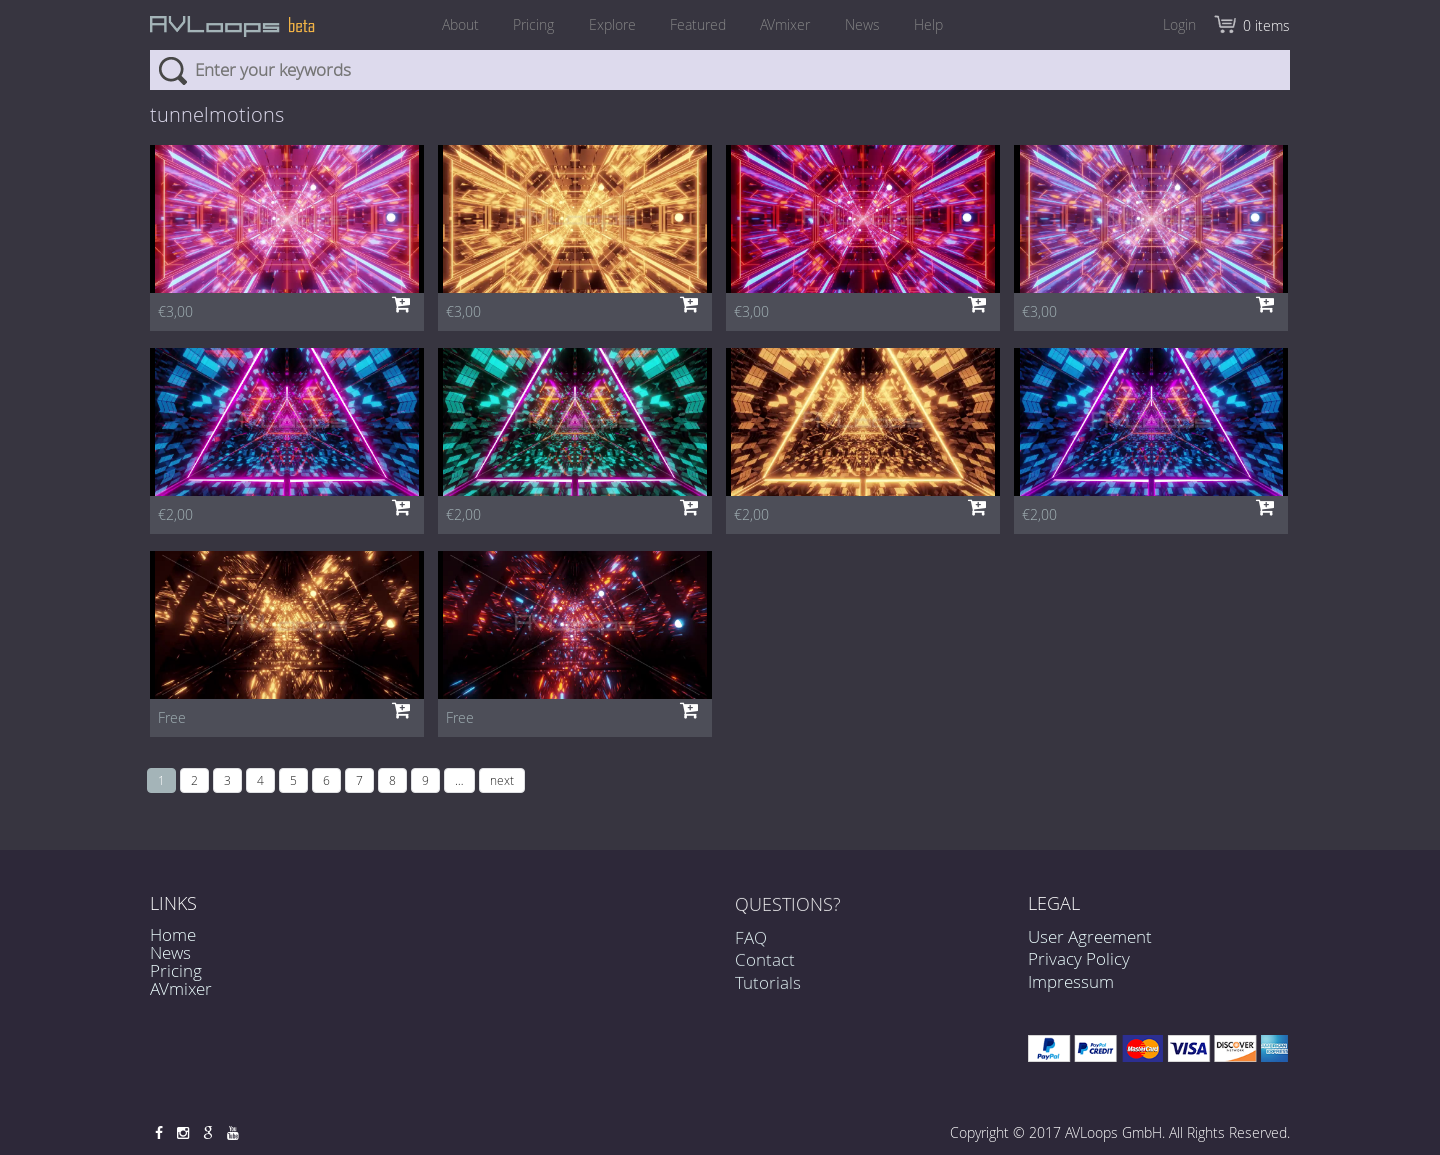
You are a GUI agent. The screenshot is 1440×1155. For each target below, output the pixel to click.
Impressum (1071, 981)
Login (1179, 24)
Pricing (526, 24)
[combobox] (720, 70)
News (869, 24)
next (502, 780)
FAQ (751, 946)
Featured (698, 24)
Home (173, 934)
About (449, 24)
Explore (608, 24)
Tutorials (768, 990)
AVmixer (789, 24)
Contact (765, 968)
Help (939, 24)
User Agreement (1090, 936)
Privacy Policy (1079, 958)
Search (172, 70)
